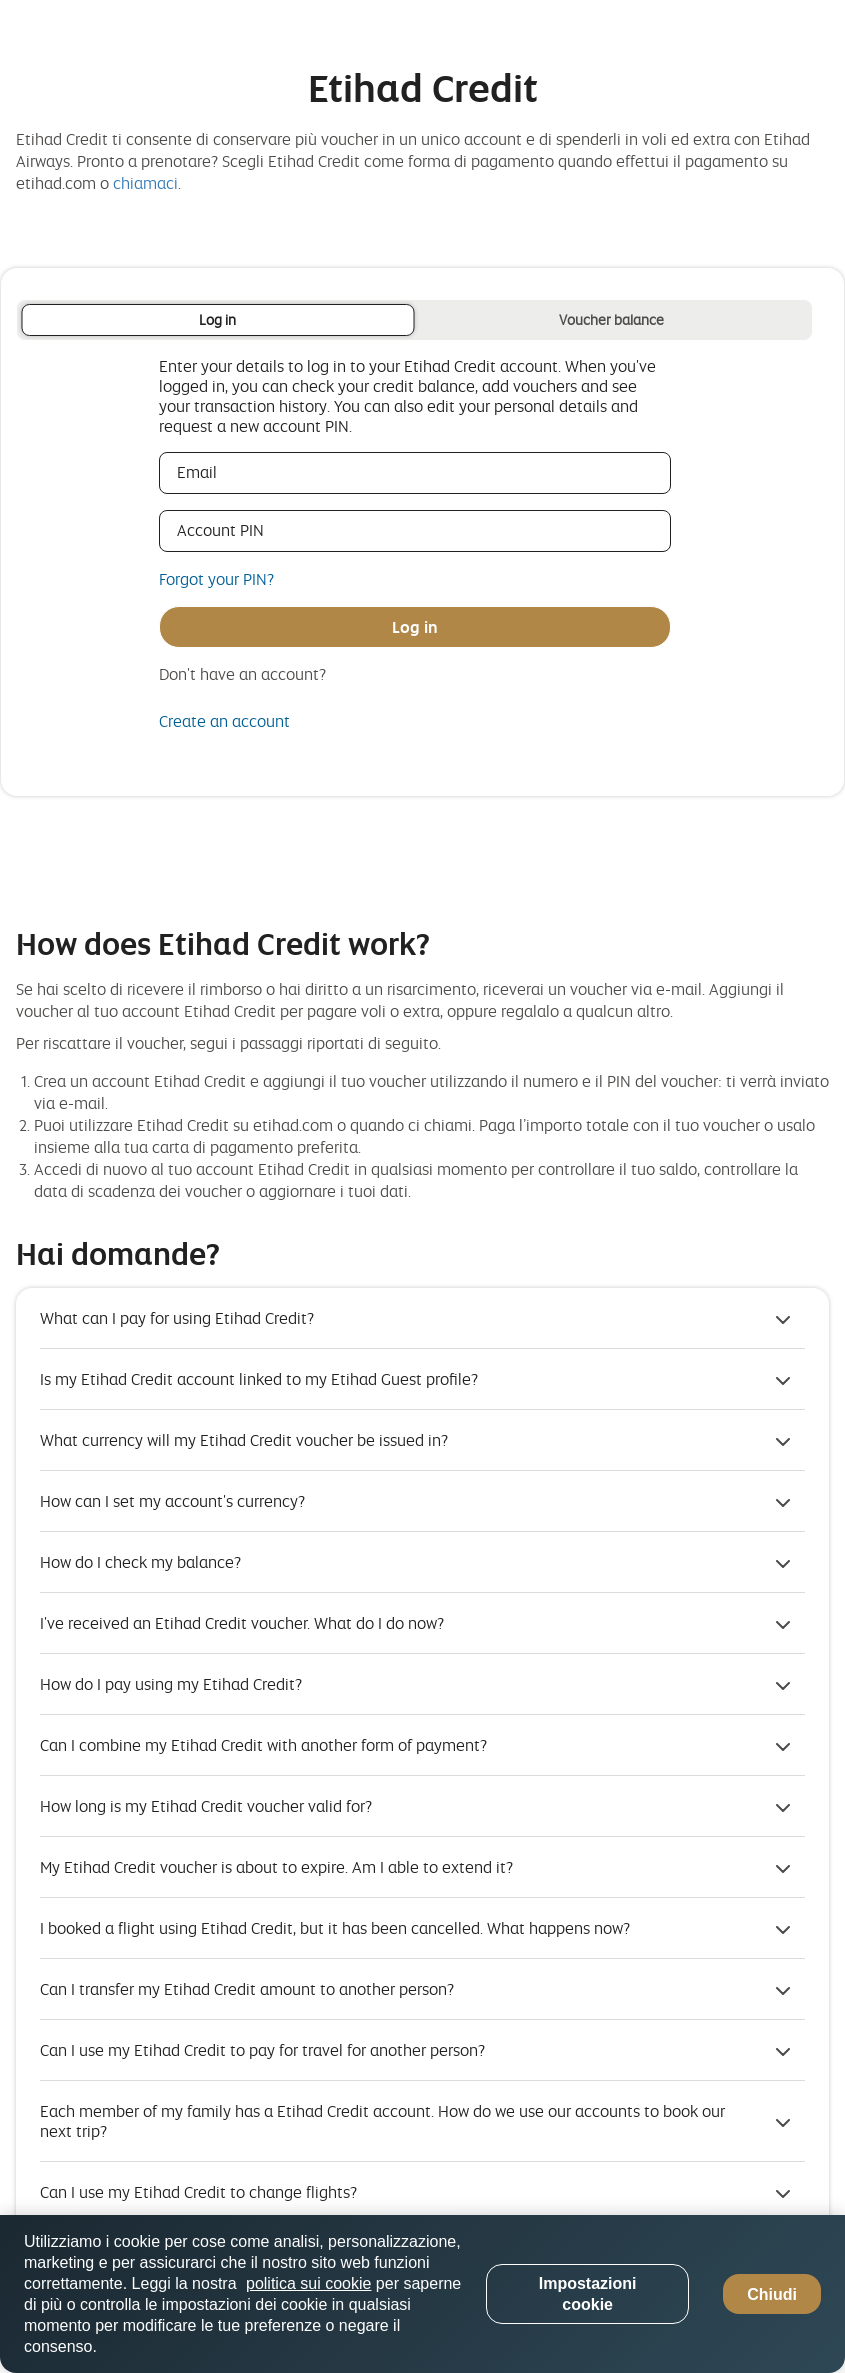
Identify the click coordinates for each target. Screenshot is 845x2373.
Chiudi (772, 2294)
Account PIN (249, 530)
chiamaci (145, 183)
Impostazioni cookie (588, 2294)
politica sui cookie (308, 2283)
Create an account (224, 721)
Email (226, 472)
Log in (217, 319)
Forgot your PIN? (216, 579)
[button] (422, 1318)
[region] (422, 2294)
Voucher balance (611, 319)
